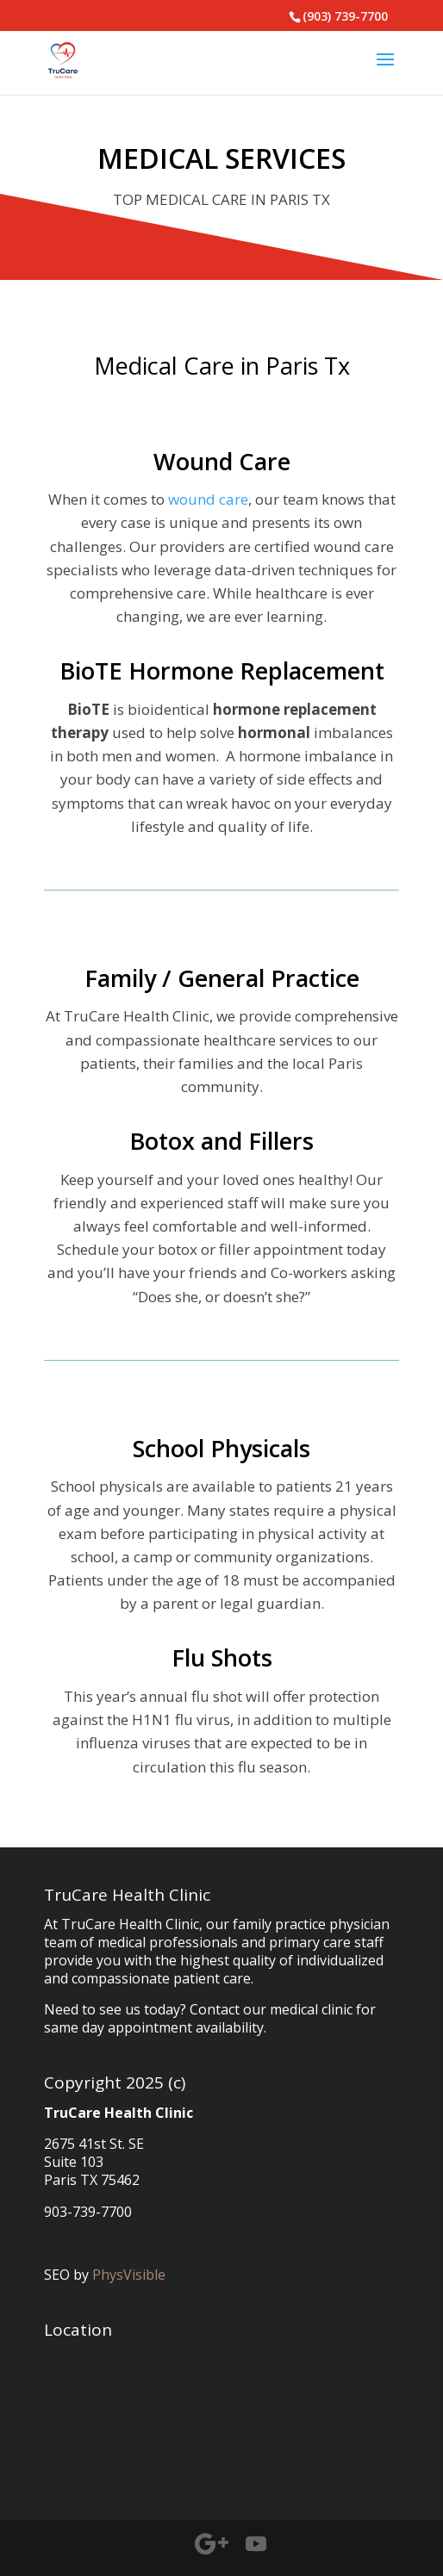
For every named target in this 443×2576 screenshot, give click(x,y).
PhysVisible (128, 2274)
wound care (208, 499)
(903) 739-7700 (345, 16)
